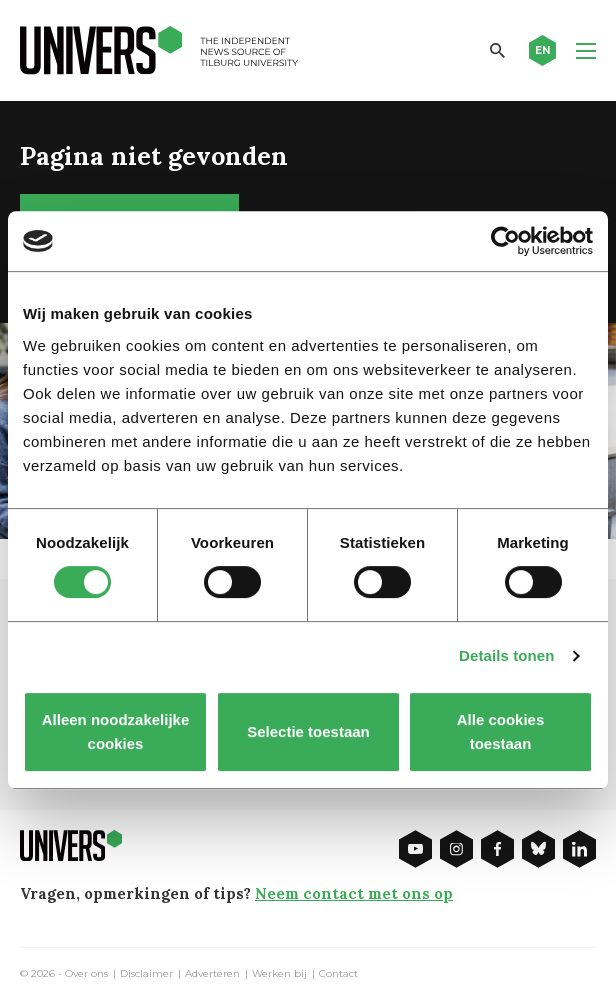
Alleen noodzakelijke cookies (116, 731)
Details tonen (506, 655)
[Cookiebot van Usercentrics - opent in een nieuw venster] (505, 241)
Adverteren (212, 974)
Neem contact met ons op (354, 893)
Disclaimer (146, 974)
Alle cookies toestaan (501, 731)
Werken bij (279, 974)
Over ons (86, 974)
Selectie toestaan (308, 731)
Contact (338, 974)
